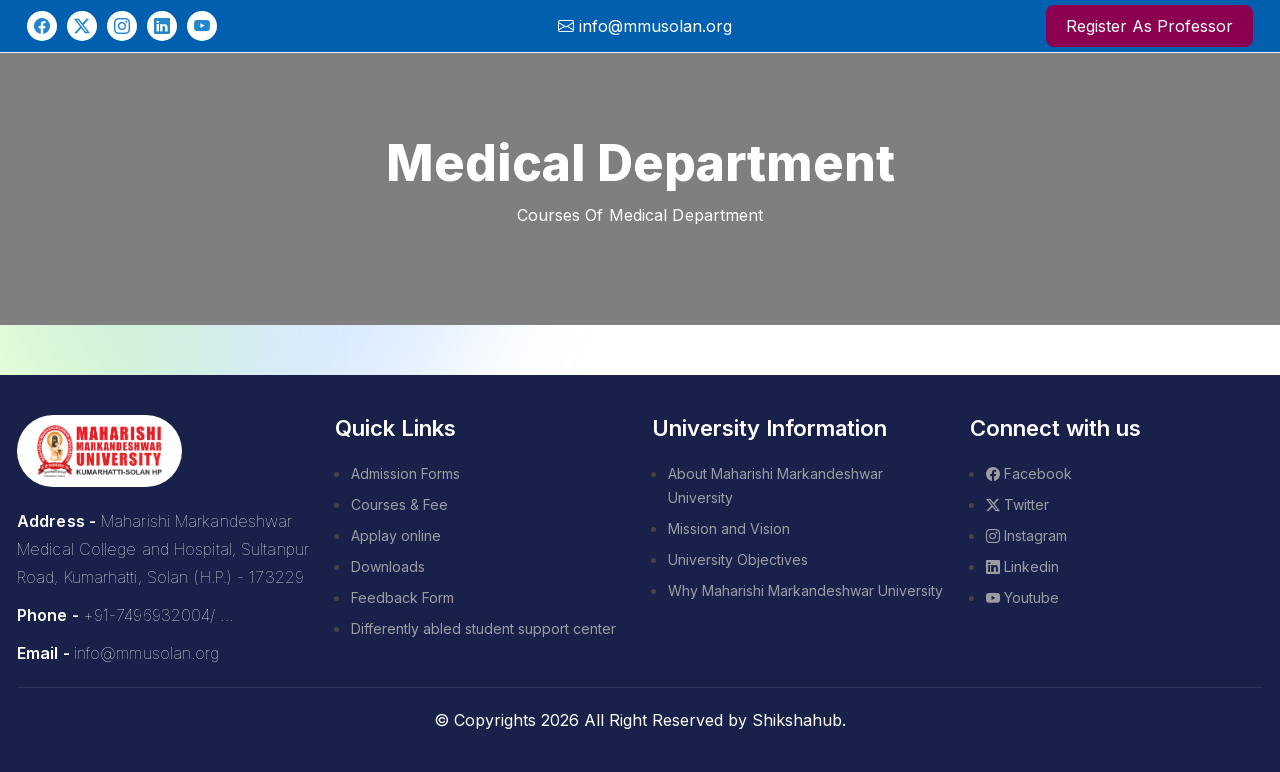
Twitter (1017, 504)
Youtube (1022, 597)
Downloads (388, 566)
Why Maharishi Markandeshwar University (805, 590)
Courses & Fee (399, 504)
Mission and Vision (729, 528)
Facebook (1029, 473)
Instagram (1026, 535)
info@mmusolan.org (147, 653)
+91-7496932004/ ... (158, 615)
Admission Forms (405, 473)
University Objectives (738, 559)
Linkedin (1022, 566)
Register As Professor (1149, 26)
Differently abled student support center (483, 628)
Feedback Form (402, 597)
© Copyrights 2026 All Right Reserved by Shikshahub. (640, 720)
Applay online (396, 535)
